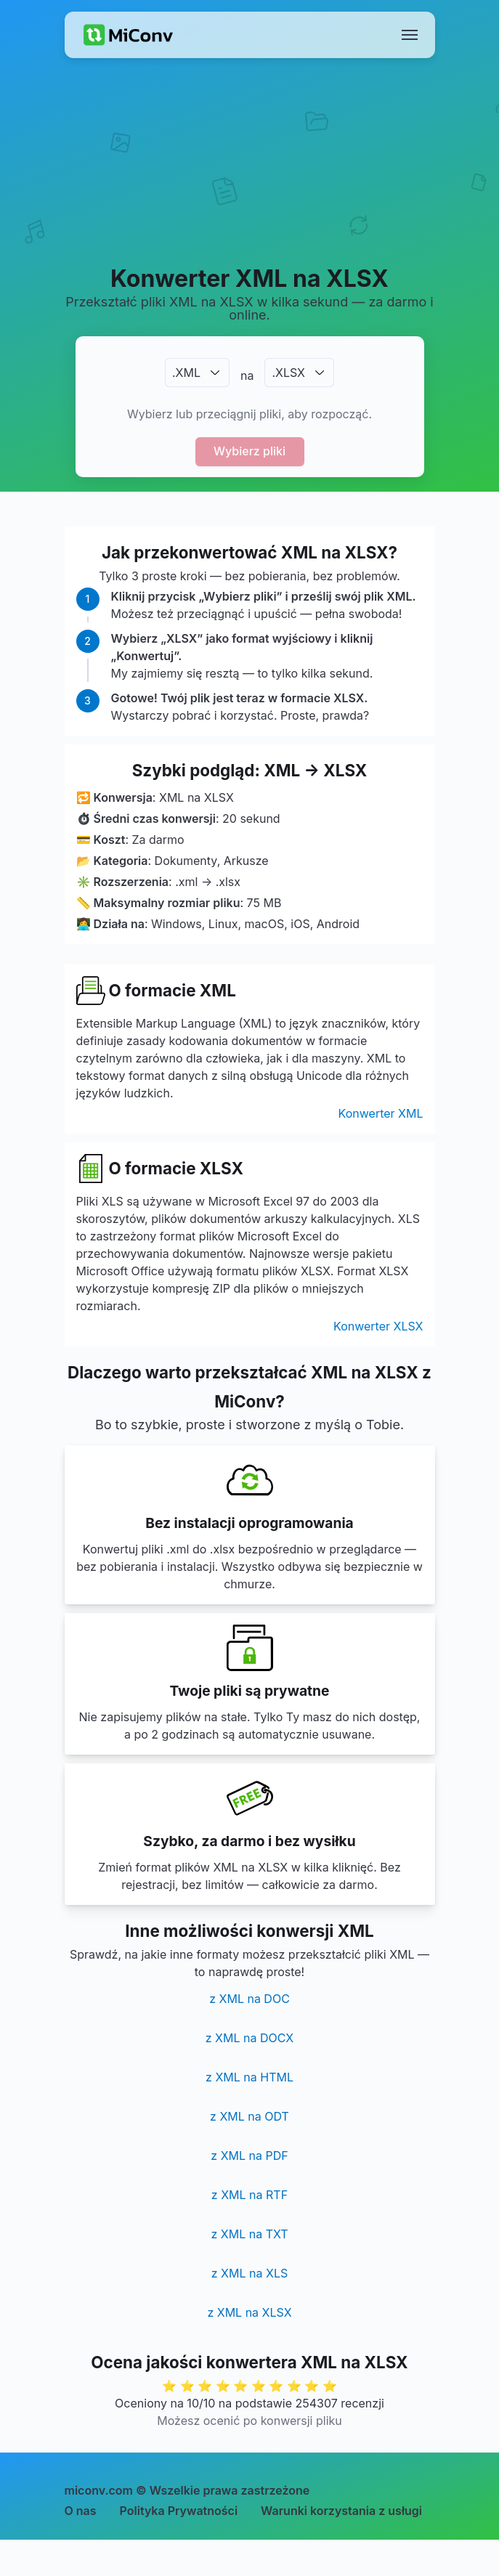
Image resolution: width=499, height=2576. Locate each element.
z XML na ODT (249, 2116)
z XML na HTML (249, 2077)
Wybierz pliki (249, 451)
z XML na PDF (249, 2155)
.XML (186, 372)
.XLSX (288, 372)
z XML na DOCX (249, 2038)
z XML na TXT (249, 2234)
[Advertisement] (249, 179)
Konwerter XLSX (378, 1326)
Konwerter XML (380, 1113)
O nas (81, 2510)
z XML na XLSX (249, 2312)
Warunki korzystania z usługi (341, 2510)
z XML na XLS (249, 2273)
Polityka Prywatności (179, 2510)
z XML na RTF (249, 2194)
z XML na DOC (249, 1998)
